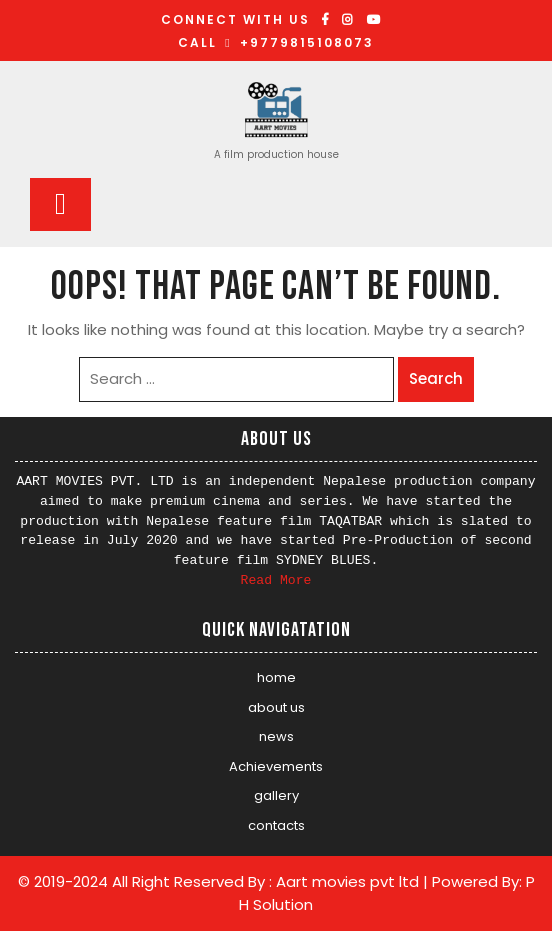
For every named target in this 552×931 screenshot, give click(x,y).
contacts (276, 825)
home (276, 677)
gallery (276, 795)
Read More (276, 580)
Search (436, 378)
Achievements (276, 766)
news (276, 736)
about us (276, 707)
